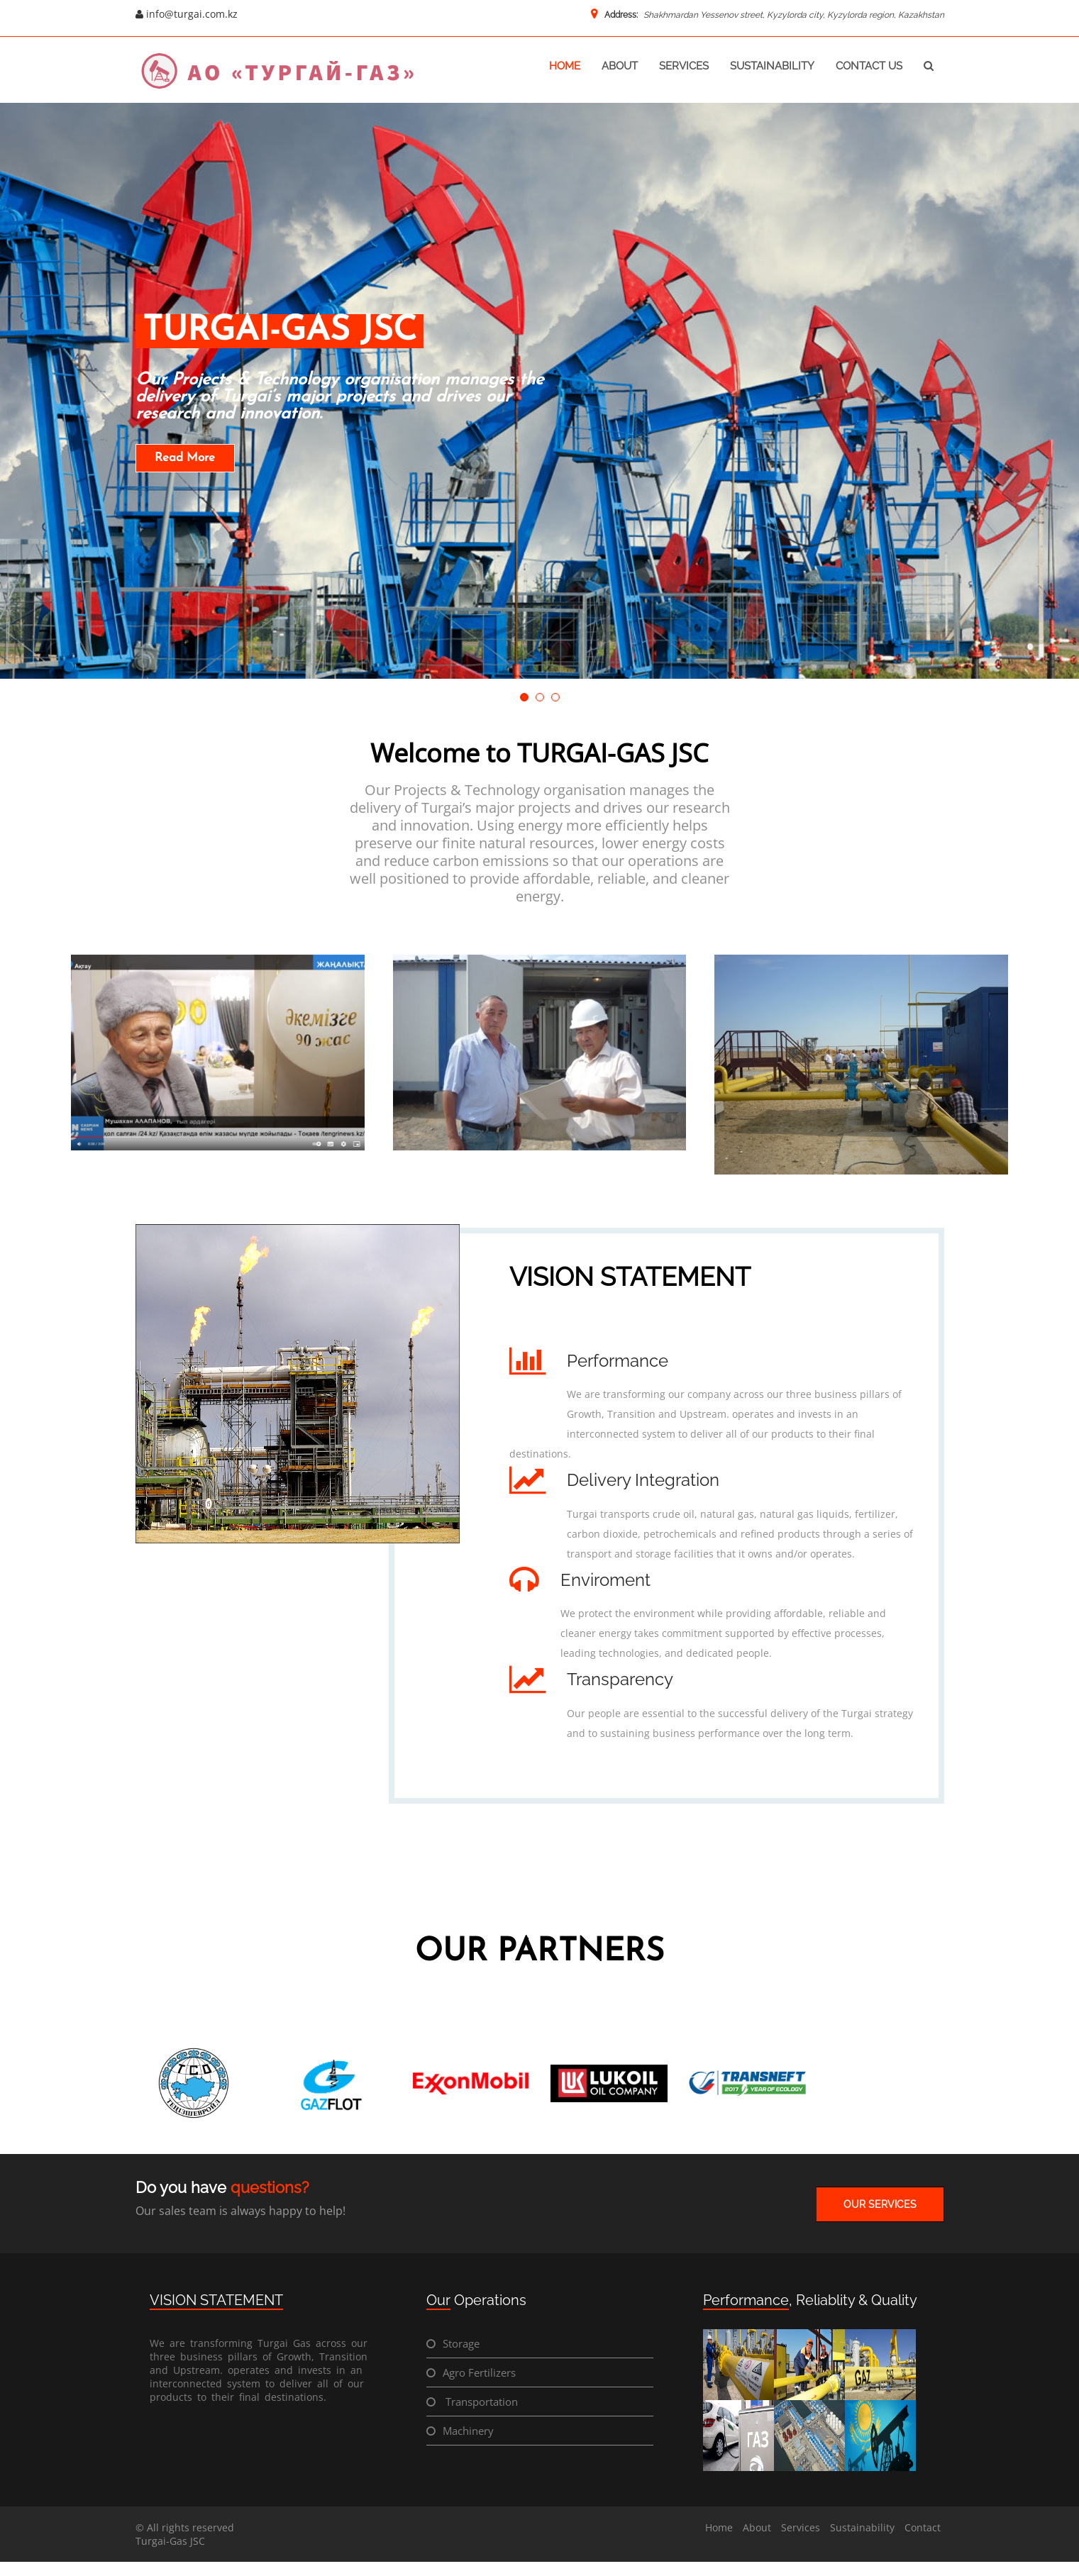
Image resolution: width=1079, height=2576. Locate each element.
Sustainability (862, 2527)
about (620, 66)
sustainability (772, 66)
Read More (185, 458)
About (757, 2527)
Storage (461, 2343)
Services (800, 2527)
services (684, 66)
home (564, 66)
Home (719, 2527)
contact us (869, 66)
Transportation (480, 2401)
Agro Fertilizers (479, 2372)
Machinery (468, 2431)
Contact (922, 2527)
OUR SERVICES (880, 2204)
